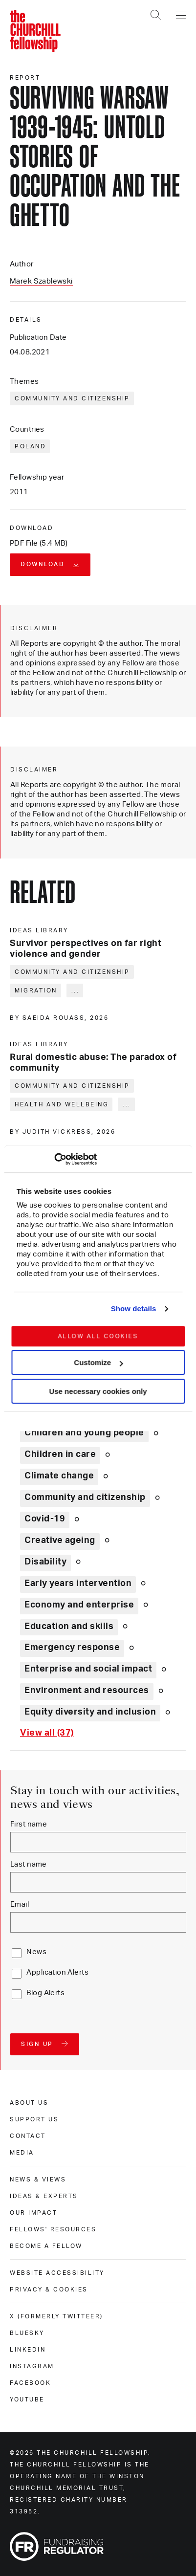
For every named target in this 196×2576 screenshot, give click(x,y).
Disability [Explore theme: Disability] (45, 1562)
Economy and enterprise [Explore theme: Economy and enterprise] (79, 1605)
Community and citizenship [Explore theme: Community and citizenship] (85, 1497)
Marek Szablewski (41, 281)
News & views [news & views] (38, 2179)
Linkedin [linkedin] (27, 2350)
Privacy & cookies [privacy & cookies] (49, 2289)
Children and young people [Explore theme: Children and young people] (84, 1433)
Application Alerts (57, 1972)
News (36, 1952)
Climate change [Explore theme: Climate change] (59, 1476)
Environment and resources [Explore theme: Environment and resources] (86, 1690)
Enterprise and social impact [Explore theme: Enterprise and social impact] (88, 1669)
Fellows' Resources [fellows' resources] (53, 2229)
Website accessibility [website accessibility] (57, 2273)
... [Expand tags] (75, 990)
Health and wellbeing (62, 1104)
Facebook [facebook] (30, 2383)
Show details (133, 1308)
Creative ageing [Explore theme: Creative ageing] (59, 1540)
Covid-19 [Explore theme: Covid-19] (44, 1519)
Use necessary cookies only (98, 1391)
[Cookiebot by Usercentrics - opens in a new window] (54, 1159)
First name (28, 1824)
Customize (98, 1362)
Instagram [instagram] (32, 2366)
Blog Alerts (45, 1993)
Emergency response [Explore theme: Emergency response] (72, 1647)
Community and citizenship (72, 398)
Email (19, 1904)
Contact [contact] (28, 2136)
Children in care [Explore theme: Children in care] (60, 1454)
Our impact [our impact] (33, 2213)
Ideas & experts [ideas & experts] (44, 2196)
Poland (30, 446)
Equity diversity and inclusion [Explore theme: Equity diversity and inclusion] (90, 1712)
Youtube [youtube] (27, 2399)
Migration (36, 990)
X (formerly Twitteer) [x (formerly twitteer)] (56, 2316)
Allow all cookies (98, 1336)
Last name (28, 1864)
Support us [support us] (34, 2119)
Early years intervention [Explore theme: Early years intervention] (77, 1583)
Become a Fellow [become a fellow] (46, 2246)
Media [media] (22, 2153)
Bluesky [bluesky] (27, 2333)
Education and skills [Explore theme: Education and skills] (68, 1626)
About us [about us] (29, 2103)
